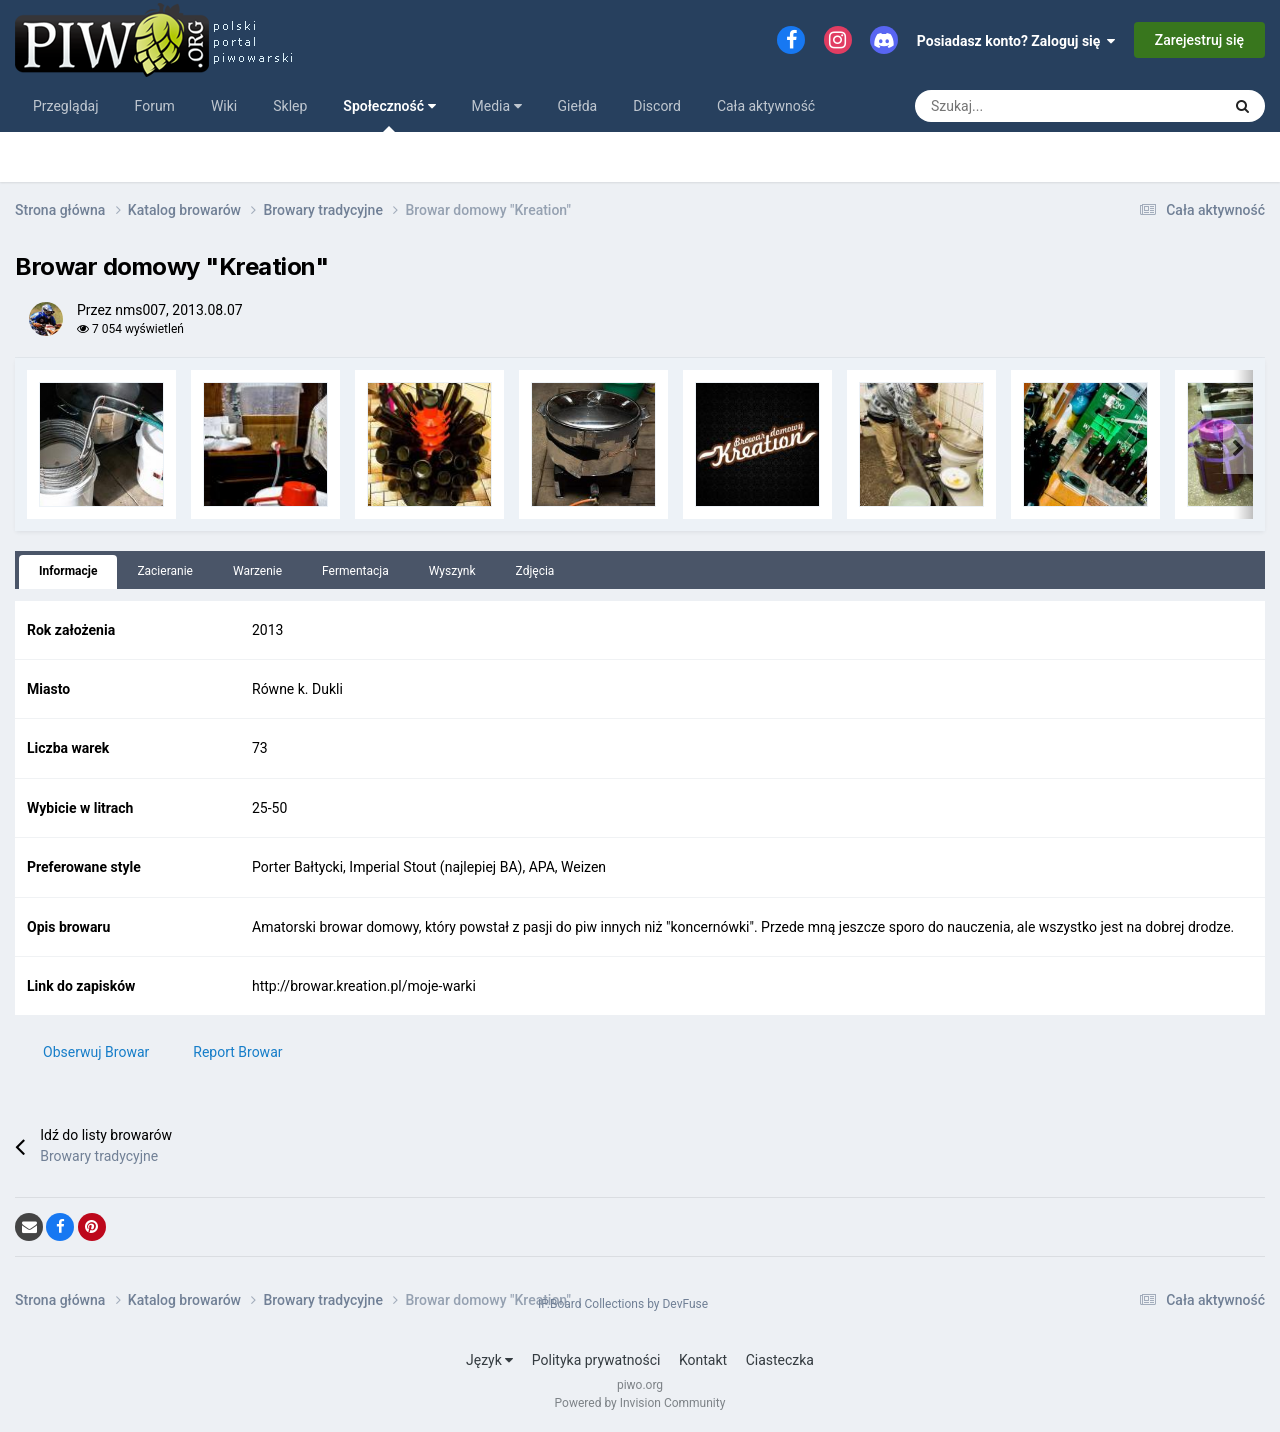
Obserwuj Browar (96, 1052)
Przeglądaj (66, 106)
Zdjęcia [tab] (535, 571)
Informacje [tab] (68, 571)
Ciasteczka (780, 1360)
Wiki (224, 106)
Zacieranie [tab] (165, 571)
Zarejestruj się (1199, 40)
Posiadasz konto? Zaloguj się (1016, 41)
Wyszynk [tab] (452, 571)
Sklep (290, 106)
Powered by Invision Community (640, 1403)
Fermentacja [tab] (355, 571)
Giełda (578, 106)
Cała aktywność (766, 106)
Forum (155, 106)
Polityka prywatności (596, 1360)
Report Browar (237, 1052)
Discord (657, 106)
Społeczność (389, 115)
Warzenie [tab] (257, 571)
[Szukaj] (967, 106)
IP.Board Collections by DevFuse (623, 1304)
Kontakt (703, 1360)
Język (489, 1360)
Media (497, 106)
